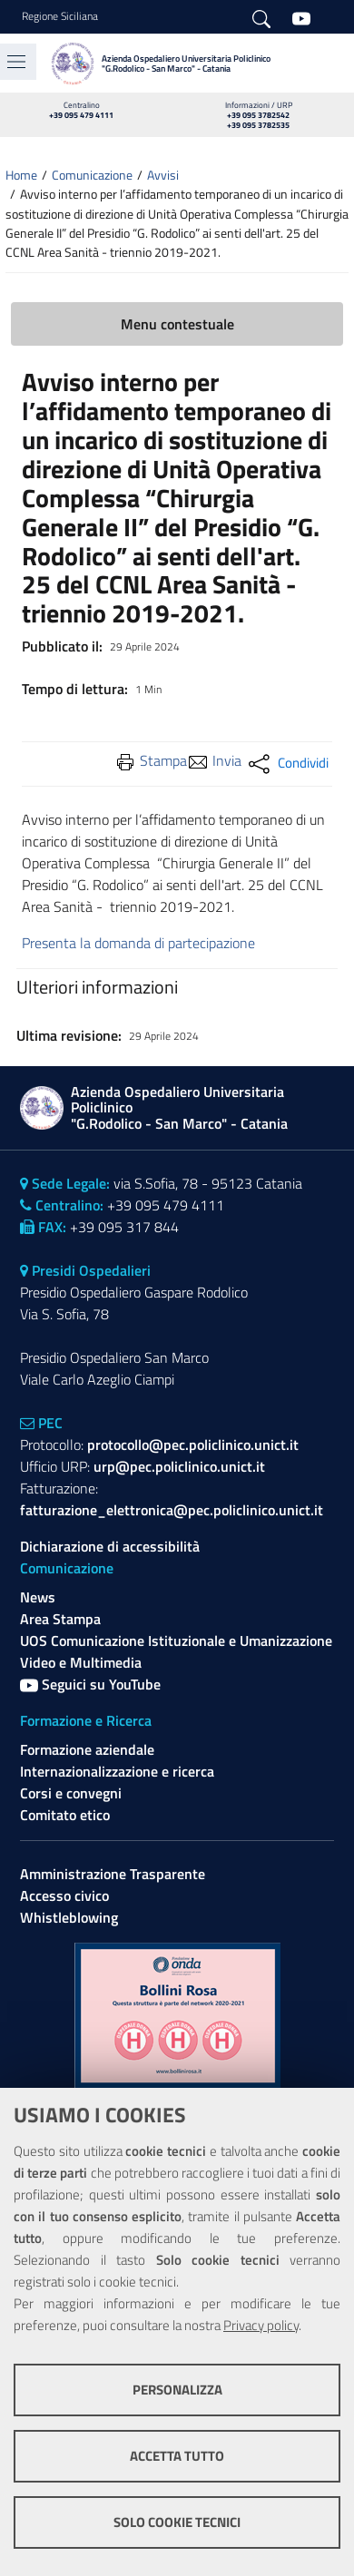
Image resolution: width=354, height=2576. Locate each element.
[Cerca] (261, 17)
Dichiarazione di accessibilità (110, 1546)
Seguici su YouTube (90, 1684)
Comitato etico (65, 1815)
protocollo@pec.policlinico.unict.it (193, 1444)
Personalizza (177, 2389)
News (37, 1597)
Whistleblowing (69, 1917)
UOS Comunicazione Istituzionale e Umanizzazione (176, 1640)
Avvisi (163, 175)
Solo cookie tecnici (177, 2522)
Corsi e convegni (71, 1793)
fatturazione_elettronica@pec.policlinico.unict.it (171, 1510)
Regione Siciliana (60, 16)
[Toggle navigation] (16, 62)
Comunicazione (92, 175)
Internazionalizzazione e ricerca (117, 1771)
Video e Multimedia (81, 1662)
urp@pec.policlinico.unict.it (179, 1466)
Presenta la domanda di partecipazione (138, 943)
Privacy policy (261, 2325)
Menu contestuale (177, 324)
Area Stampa (60, 1619)
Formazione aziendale (87, 1749)
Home (21, 175)
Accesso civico (64, 1895)
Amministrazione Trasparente (112, 1874)
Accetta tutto (177, 2455)
